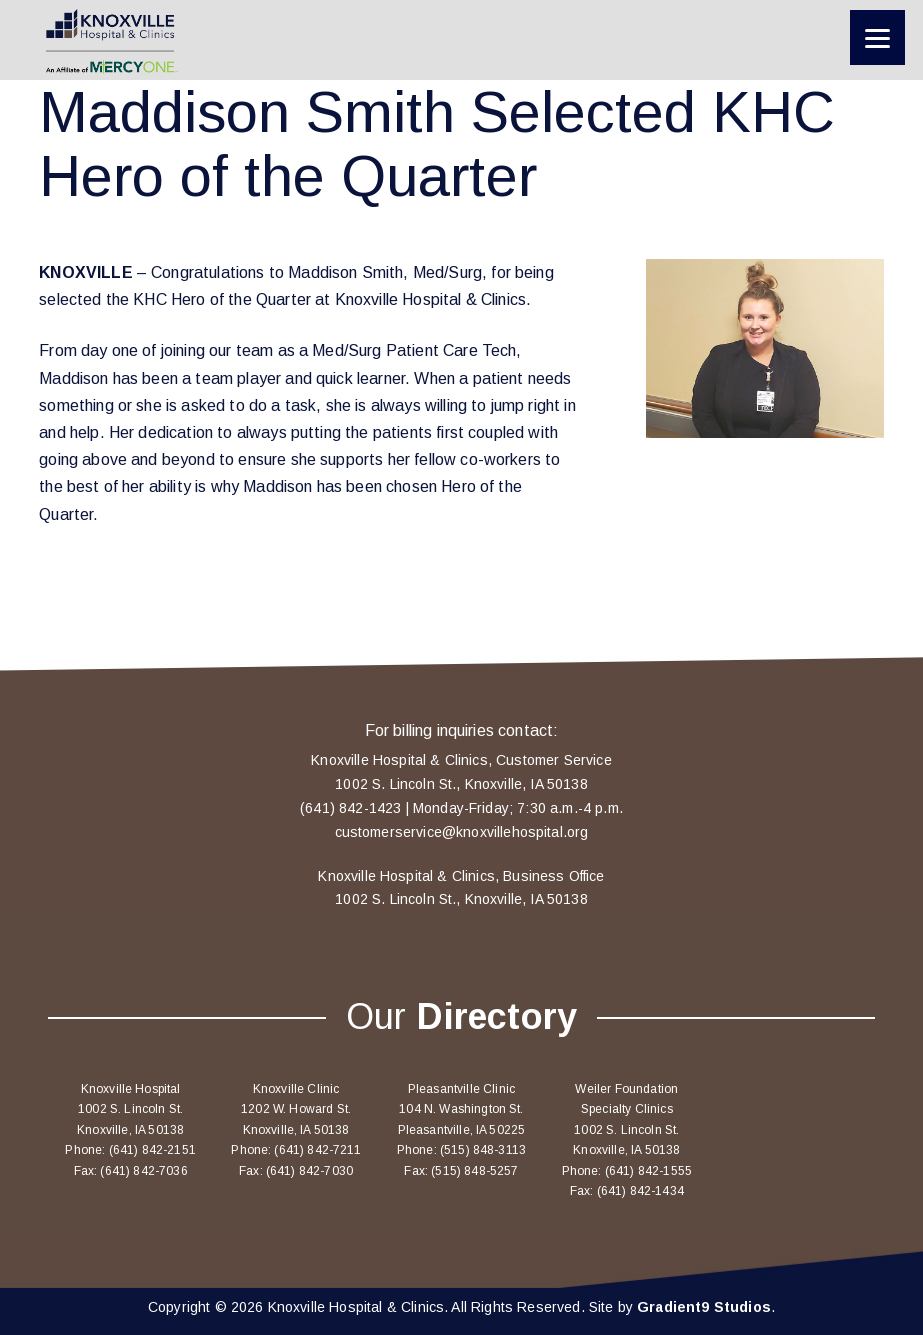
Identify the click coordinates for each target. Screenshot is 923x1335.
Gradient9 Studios (704, 1307)
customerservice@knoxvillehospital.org (462, 832)
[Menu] (877, 37)
